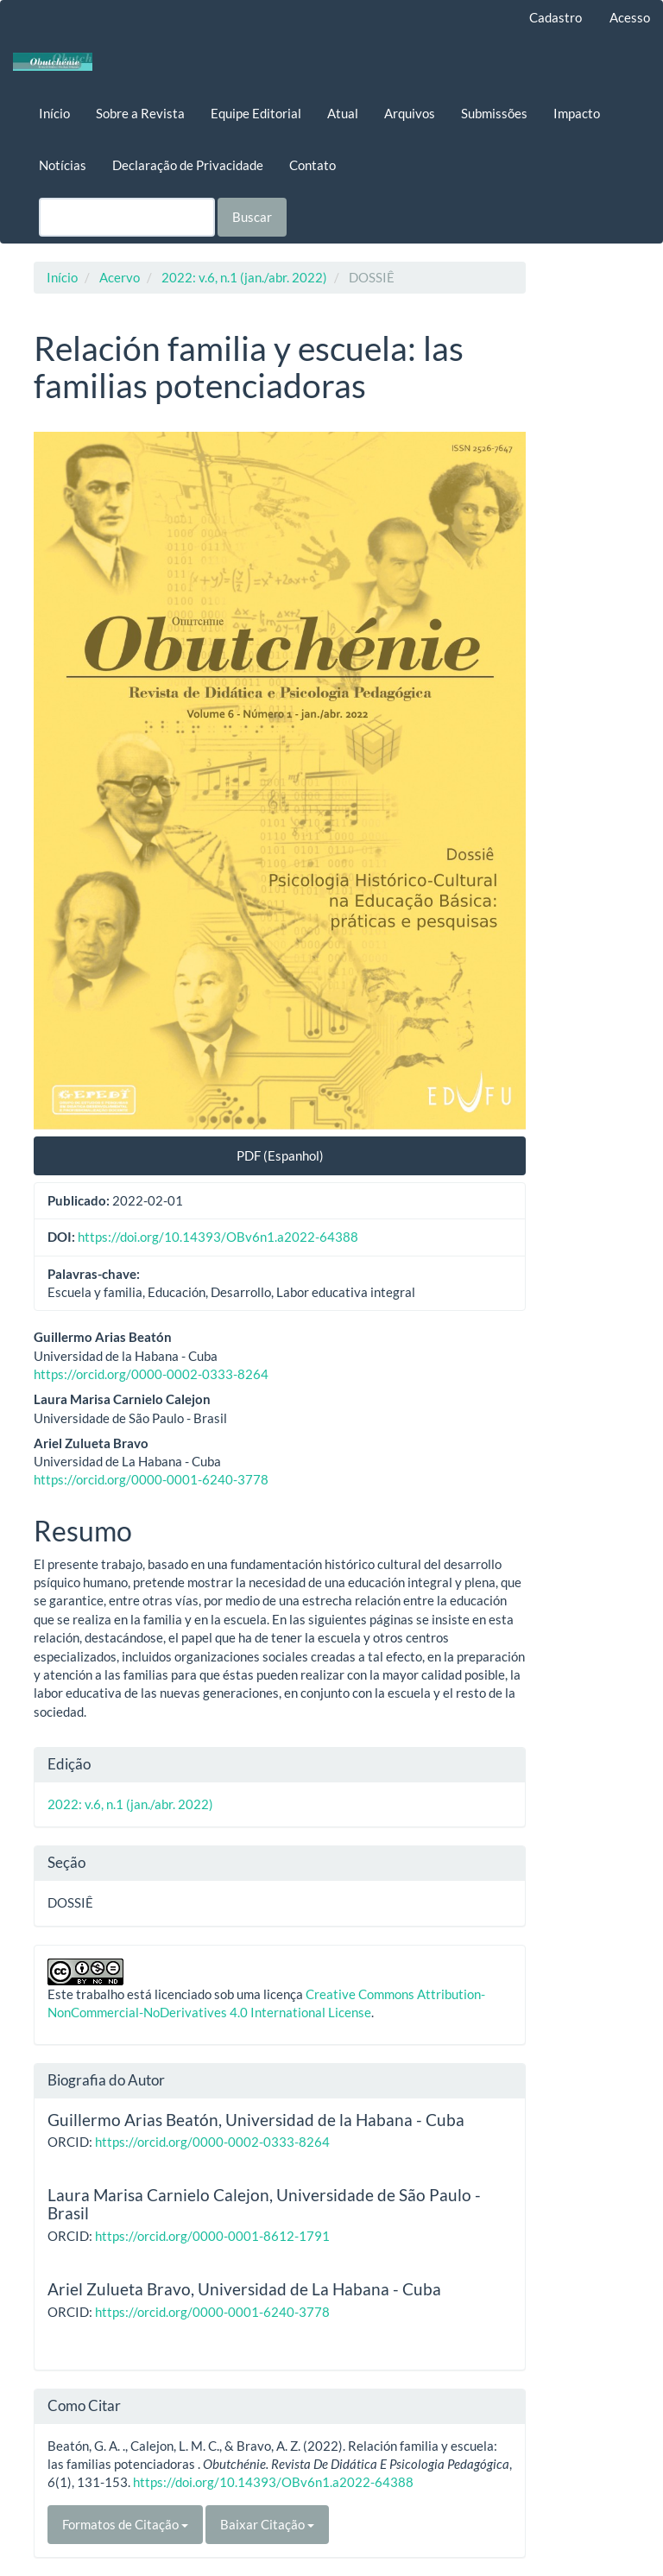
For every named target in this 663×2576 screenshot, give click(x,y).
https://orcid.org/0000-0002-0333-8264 (151, 1374)
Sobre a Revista (140, 113)
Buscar (252, 217)
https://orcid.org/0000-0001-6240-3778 (151, 1479)
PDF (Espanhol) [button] (280, 1155)
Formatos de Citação (125, 2524)
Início (54, 113)
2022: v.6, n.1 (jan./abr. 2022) (244, 277)
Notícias (62, 165)
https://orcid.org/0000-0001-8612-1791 (212, 2236)
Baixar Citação (267, 2524)
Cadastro (555, 17)
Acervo (119, 277)
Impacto (576, 113)
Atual (342, 113)
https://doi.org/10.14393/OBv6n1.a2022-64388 (218, 1236)
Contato (312, 165)
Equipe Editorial (256, 113)
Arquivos (409, 113)
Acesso (629, 17)
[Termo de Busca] (127, 217)
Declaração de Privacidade (187, 165)
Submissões (494, 113)
